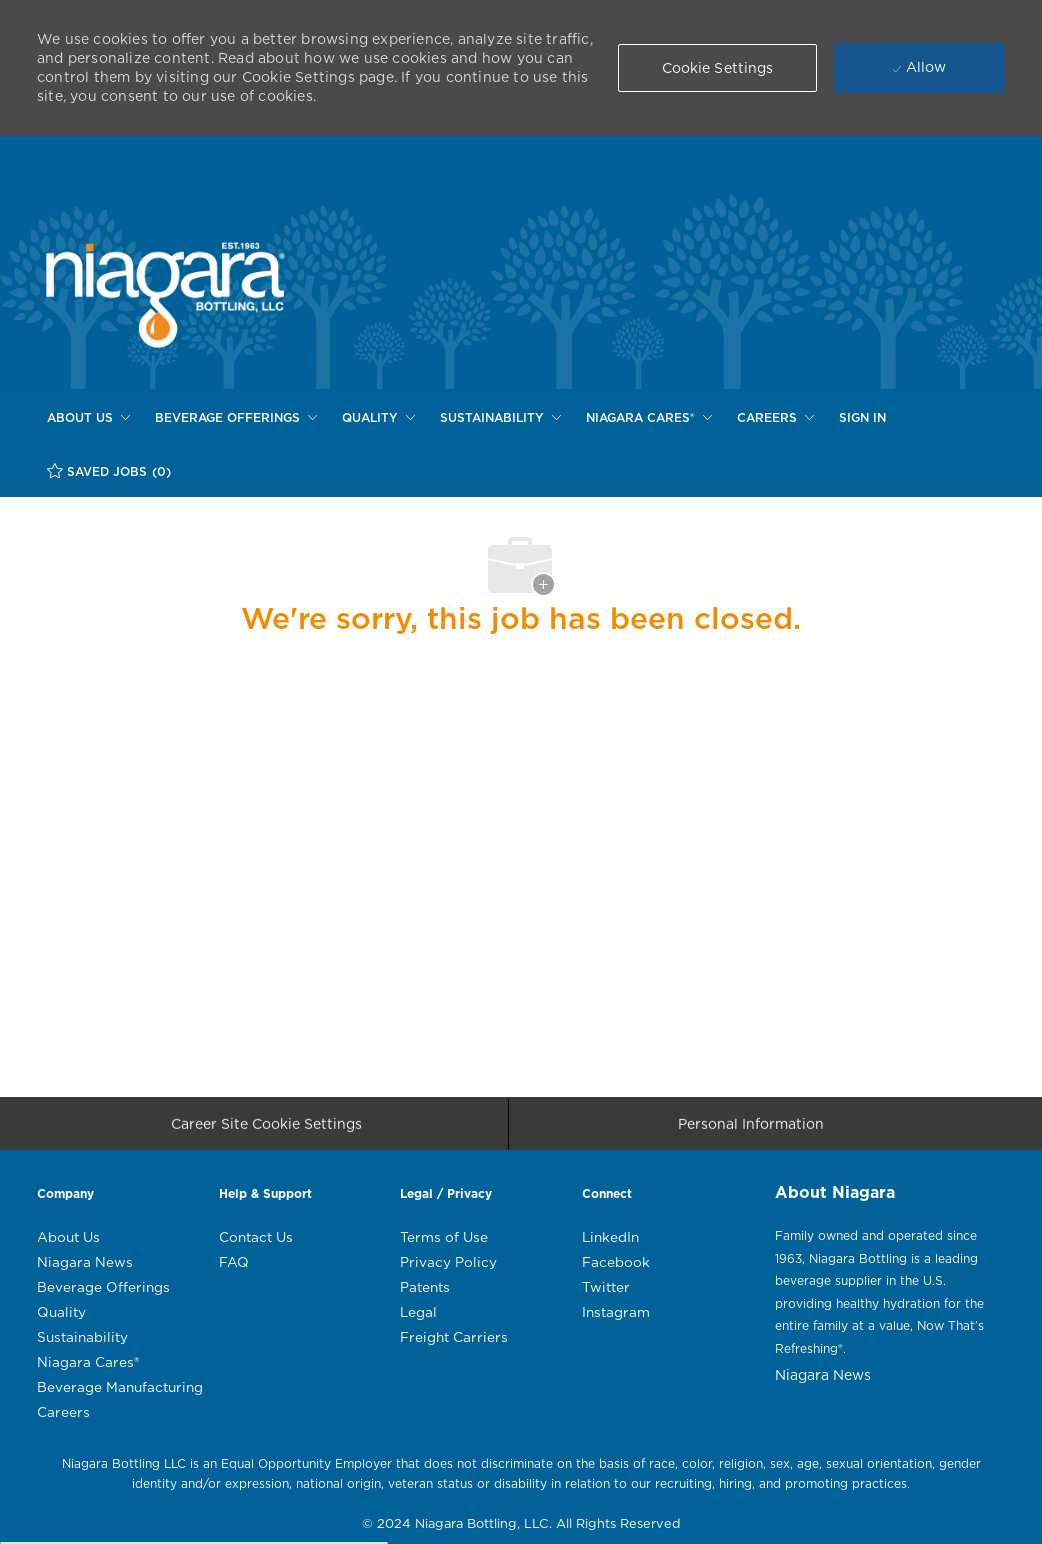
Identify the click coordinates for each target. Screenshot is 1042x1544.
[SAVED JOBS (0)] (109, 471)
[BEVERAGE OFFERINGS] (236, 418)
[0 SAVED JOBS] (109, 471)
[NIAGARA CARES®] (649, 418)
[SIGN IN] (862, 418)
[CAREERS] (775, 418)
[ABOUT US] (88, 418)
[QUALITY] (378, 418)
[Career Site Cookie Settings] (266, 1130)
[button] (718, 68)
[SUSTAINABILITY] (500, 418)
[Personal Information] (751, 1130)
